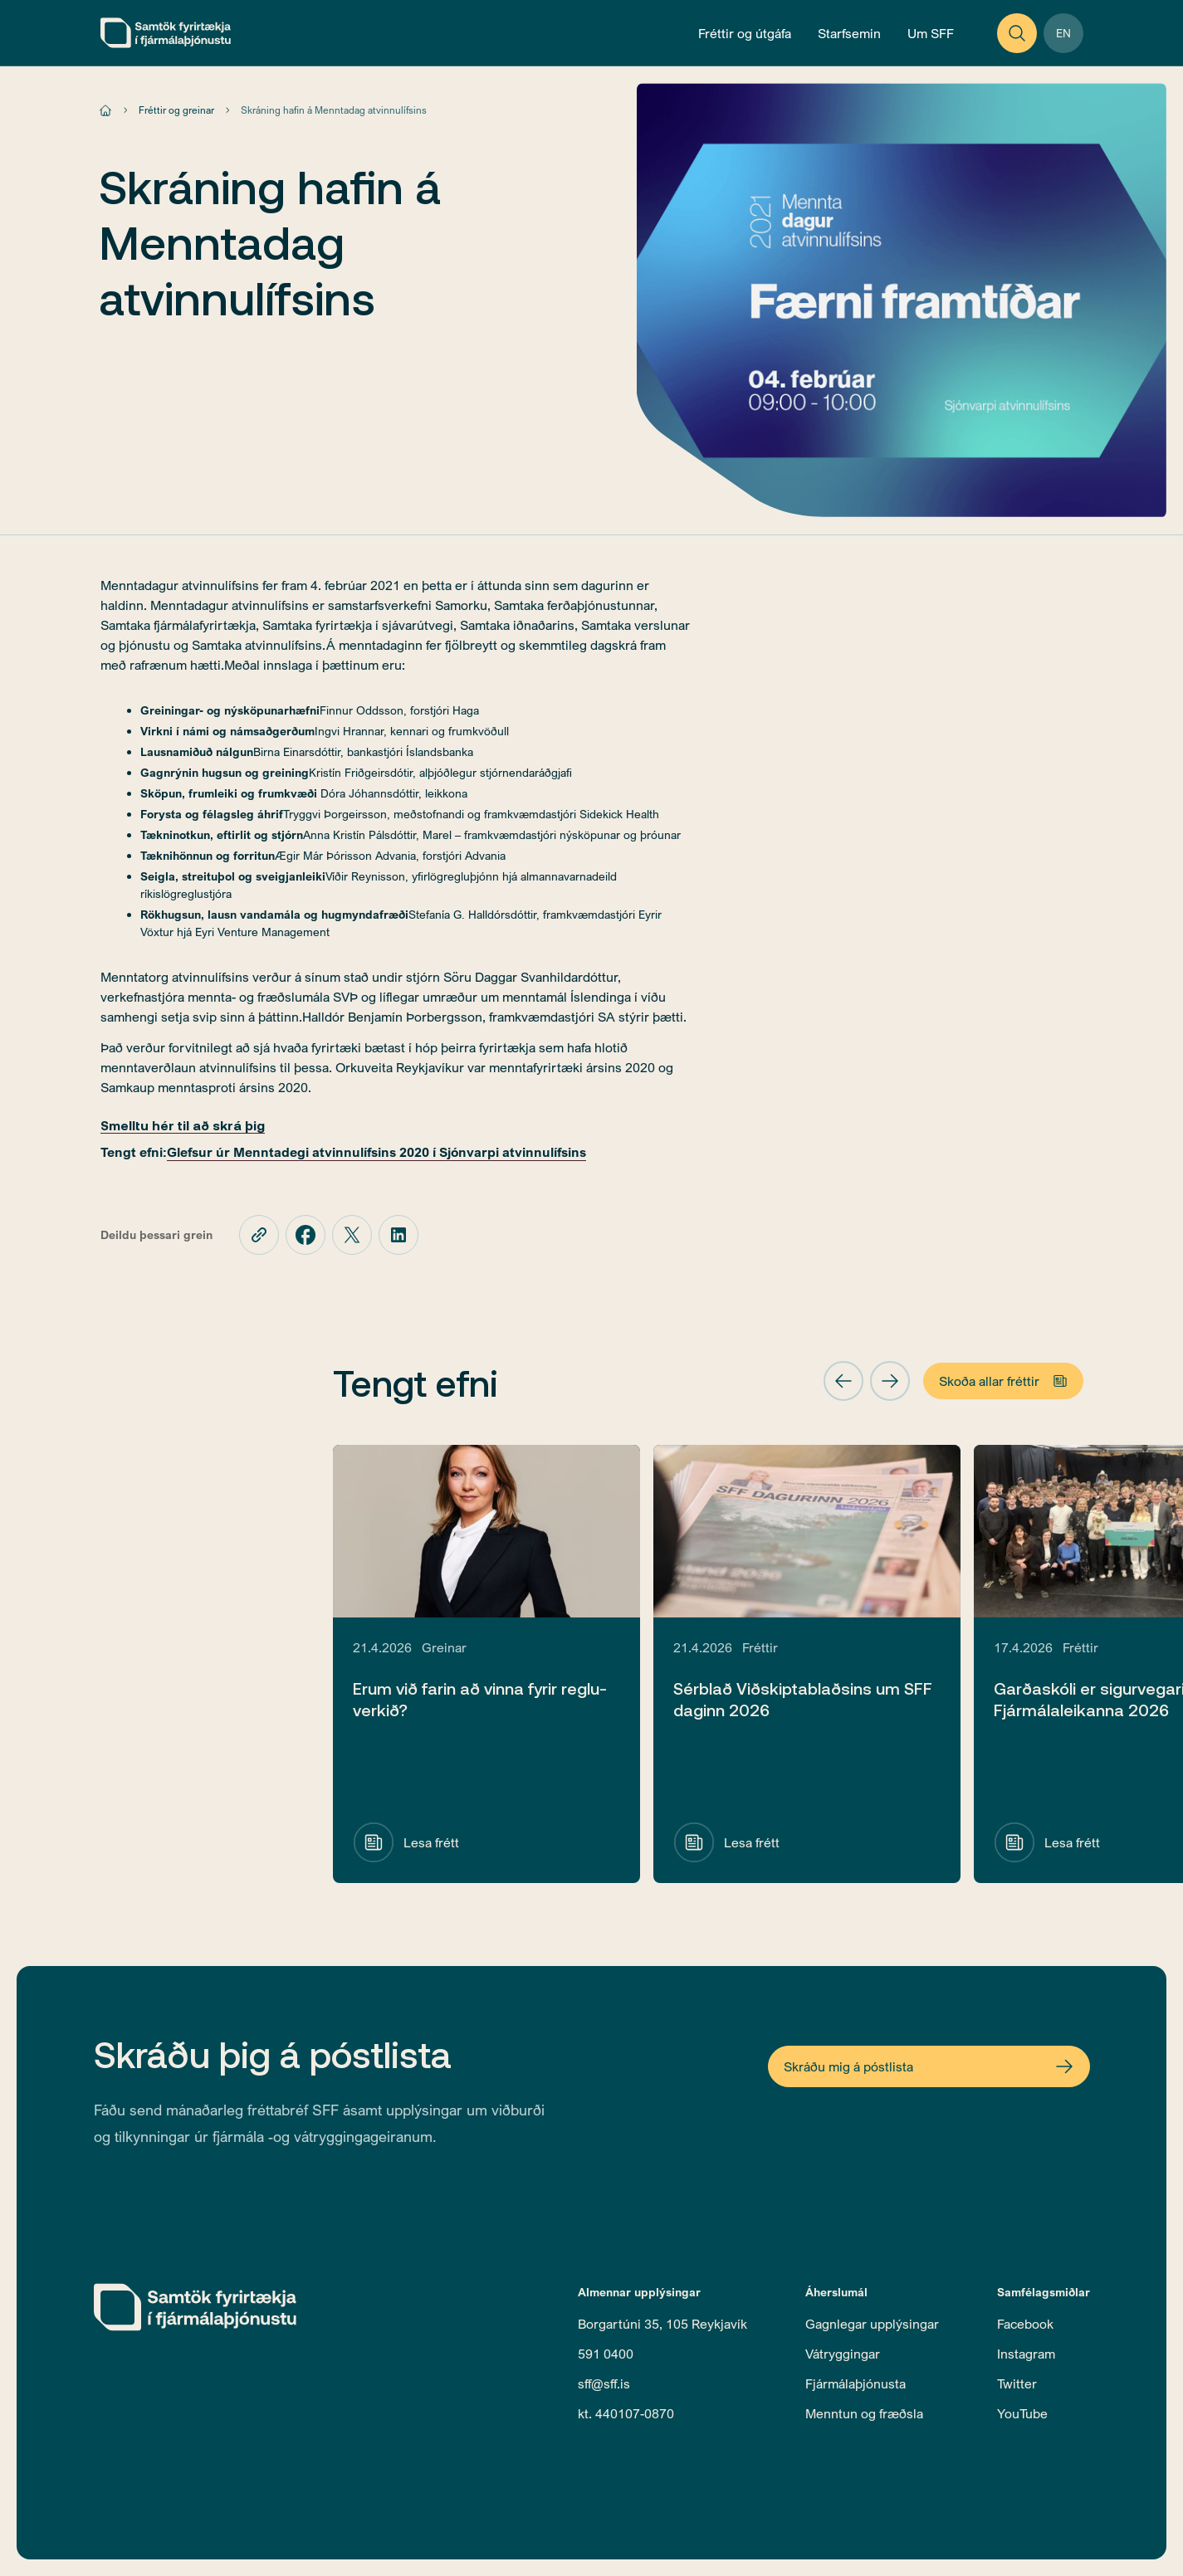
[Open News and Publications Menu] (744, 33)
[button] (843, 1381)
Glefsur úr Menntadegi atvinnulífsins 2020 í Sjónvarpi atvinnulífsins (376, 1152)
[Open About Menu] (930, 33)
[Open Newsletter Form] (929, 2066)
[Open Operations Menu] (849, 33)
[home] (166, 33)
